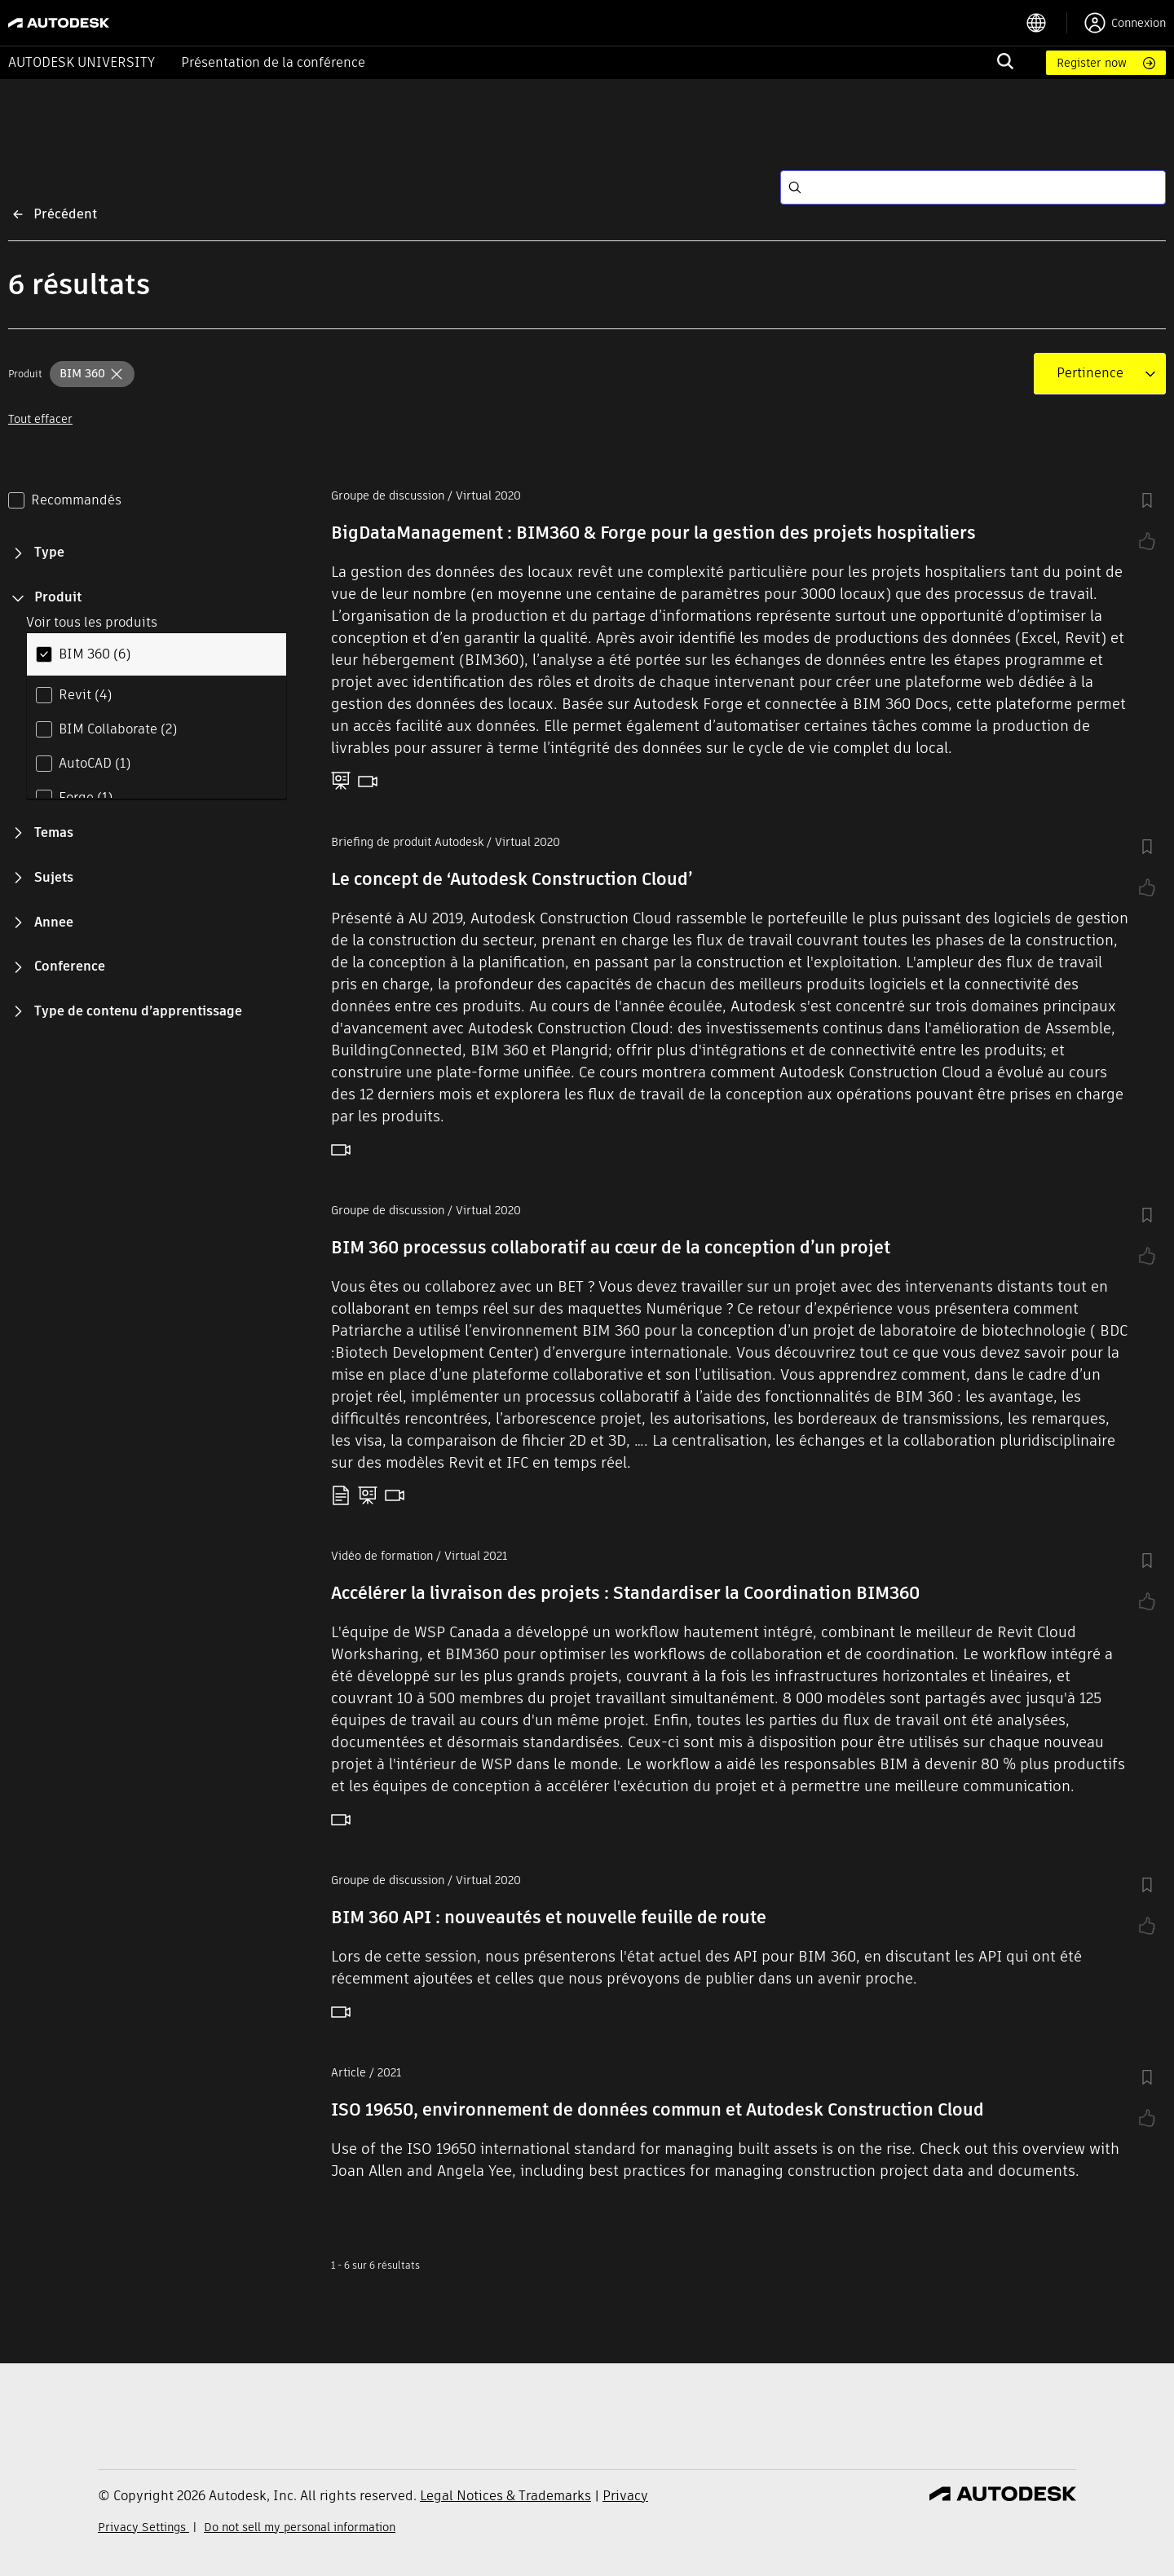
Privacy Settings (143, 2527)
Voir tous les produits (91, 622)
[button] (92, 374)
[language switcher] (1046, 22)
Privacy (625, 2495)
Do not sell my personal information (299, 2527)
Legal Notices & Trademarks (505, 2495)
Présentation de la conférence (273, 62)
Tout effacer (40, 419)
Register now (1092, 63)
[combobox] (1090, 373)
